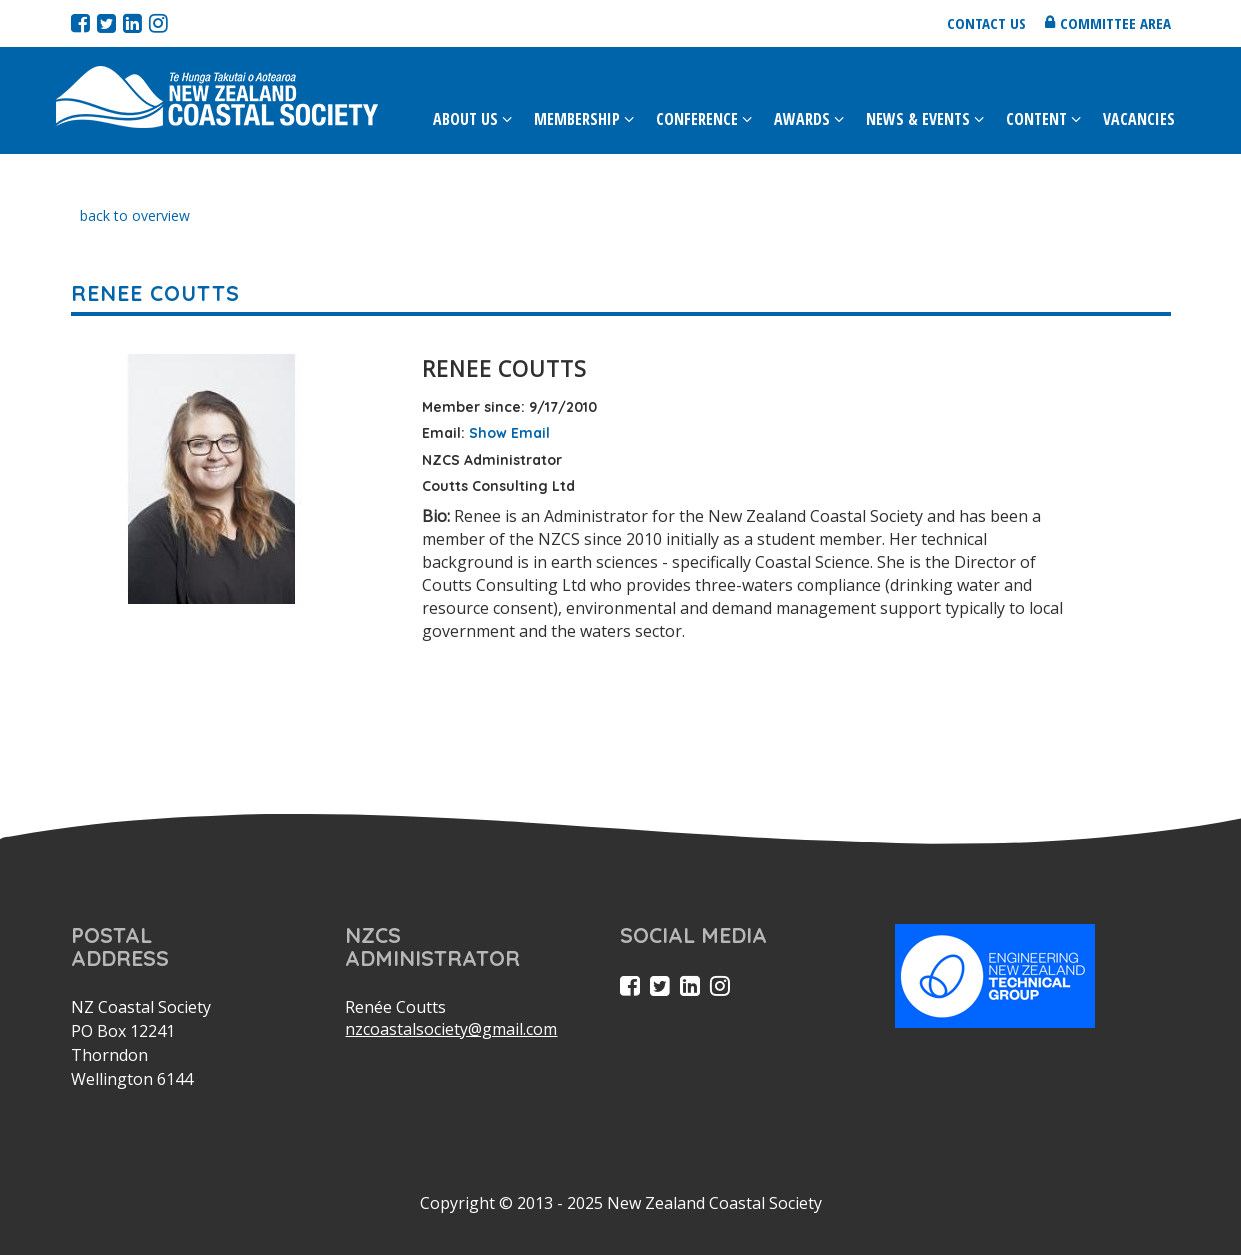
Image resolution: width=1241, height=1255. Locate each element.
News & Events (918, 119)
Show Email (509, 433)
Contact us (986, 23)
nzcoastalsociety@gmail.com (451, 1029)
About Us (465, 119)
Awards (802, 119)
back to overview (135, 215)
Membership (577, 119)
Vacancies (1139, 119)
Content (1036, 119)
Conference (697, 119)
